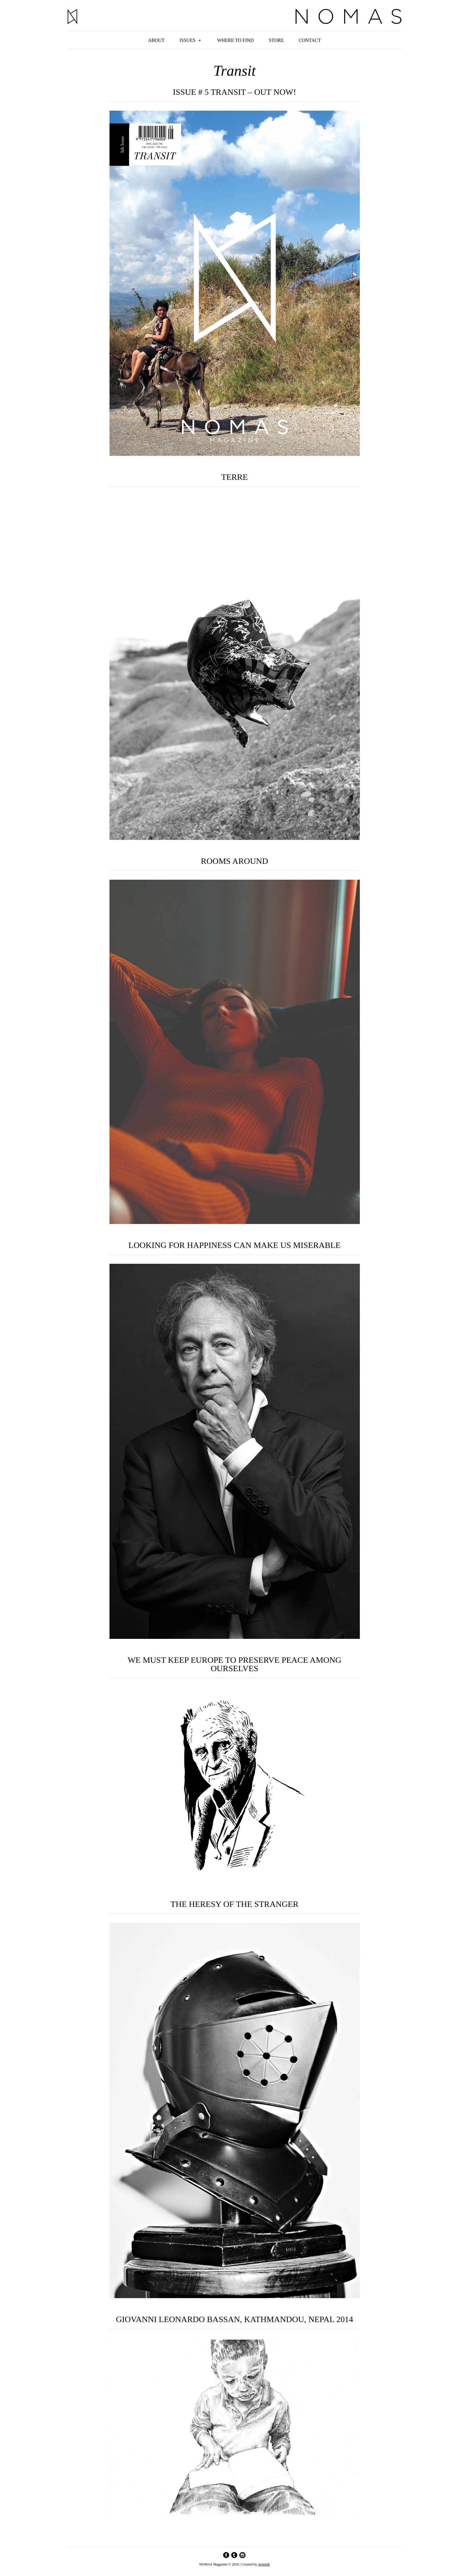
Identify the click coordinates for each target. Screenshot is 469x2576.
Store (276, 40)
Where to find (235, 40)
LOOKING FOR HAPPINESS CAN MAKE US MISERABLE (234, 1245)
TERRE (234, 477)
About (156, 40)
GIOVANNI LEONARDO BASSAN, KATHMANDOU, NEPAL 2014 (234, 2319)
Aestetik (264, 2564)
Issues (187, 40)
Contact (310, 40)
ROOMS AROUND (234, 861)
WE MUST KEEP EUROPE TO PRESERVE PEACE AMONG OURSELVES (235, 1664)
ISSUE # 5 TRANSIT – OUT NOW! (234, 92)
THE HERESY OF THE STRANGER (234, 1904)
